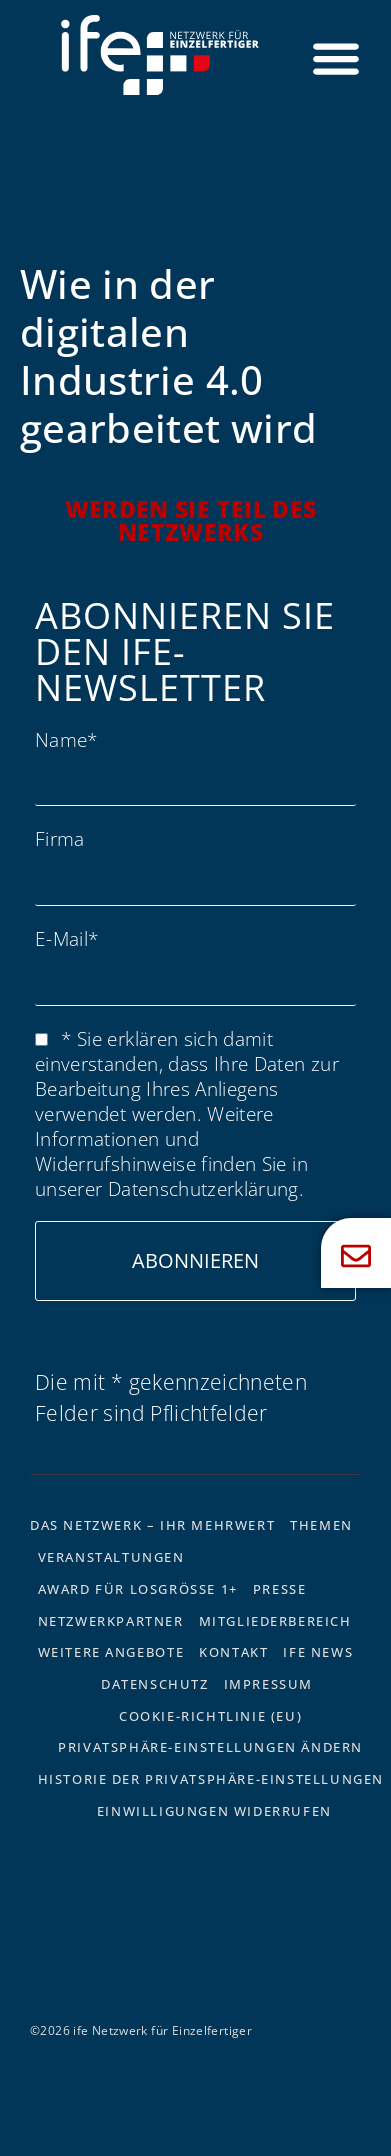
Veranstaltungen (111, 1557)
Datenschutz (155, 1684)
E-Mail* (66, 938)
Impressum (268, 1684)
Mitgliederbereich (275, 1621)
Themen (321, 1525)
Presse (280, 1589)
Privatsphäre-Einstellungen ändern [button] (210, 1747)
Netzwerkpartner (111, 1621)
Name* (66, 739)
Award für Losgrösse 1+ (138, 1589)
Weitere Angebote (111, 1652)
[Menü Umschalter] (336, 58)
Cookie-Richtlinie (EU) (210, 1716)
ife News (318, 1652)
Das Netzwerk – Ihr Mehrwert (152, 1525)
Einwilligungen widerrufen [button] (214, 1811)
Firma (60, 838)
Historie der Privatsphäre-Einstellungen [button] (211, 1779)
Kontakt (233, 1652)
